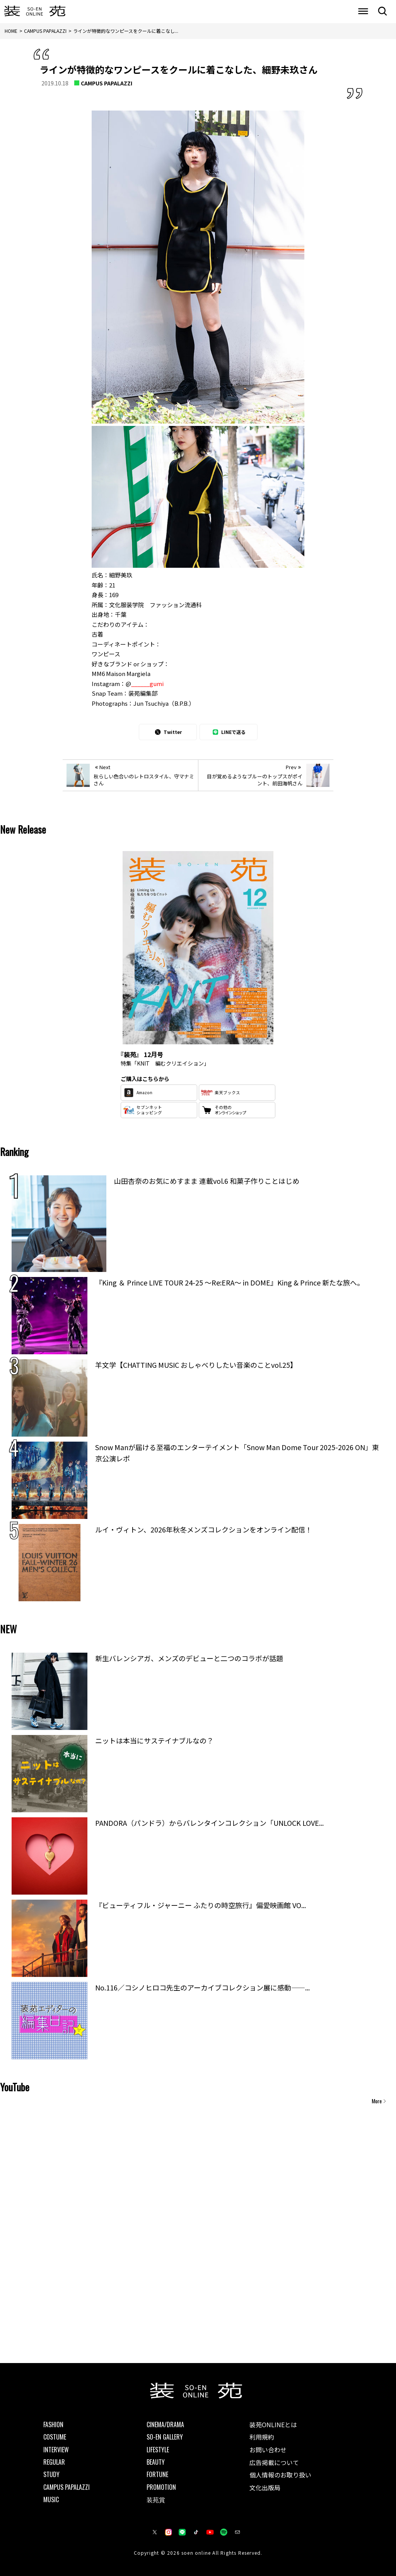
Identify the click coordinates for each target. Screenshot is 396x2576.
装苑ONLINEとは (273, 2424)
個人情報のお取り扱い (280, 2474)
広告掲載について (274, 2462)
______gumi (147, 683)
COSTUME (54, 2436)
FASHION (53, 2424)
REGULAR (54, 2462)
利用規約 (261, 2436)
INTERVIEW (56, 2449)
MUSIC (51, 2499)
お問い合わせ (268, 2449)
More (377, 2101)
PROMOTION (161, 2487)
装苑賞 (156, 2499)
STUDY (51, 2474)
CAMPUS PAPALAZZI (106, 83)
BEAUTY (156, 2462)
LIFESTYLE (158, 2449)
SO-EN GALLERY (165, 2436)
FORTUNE (157, 2474)
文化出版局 (264, 2487)
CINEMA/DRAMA (165, 2424)
